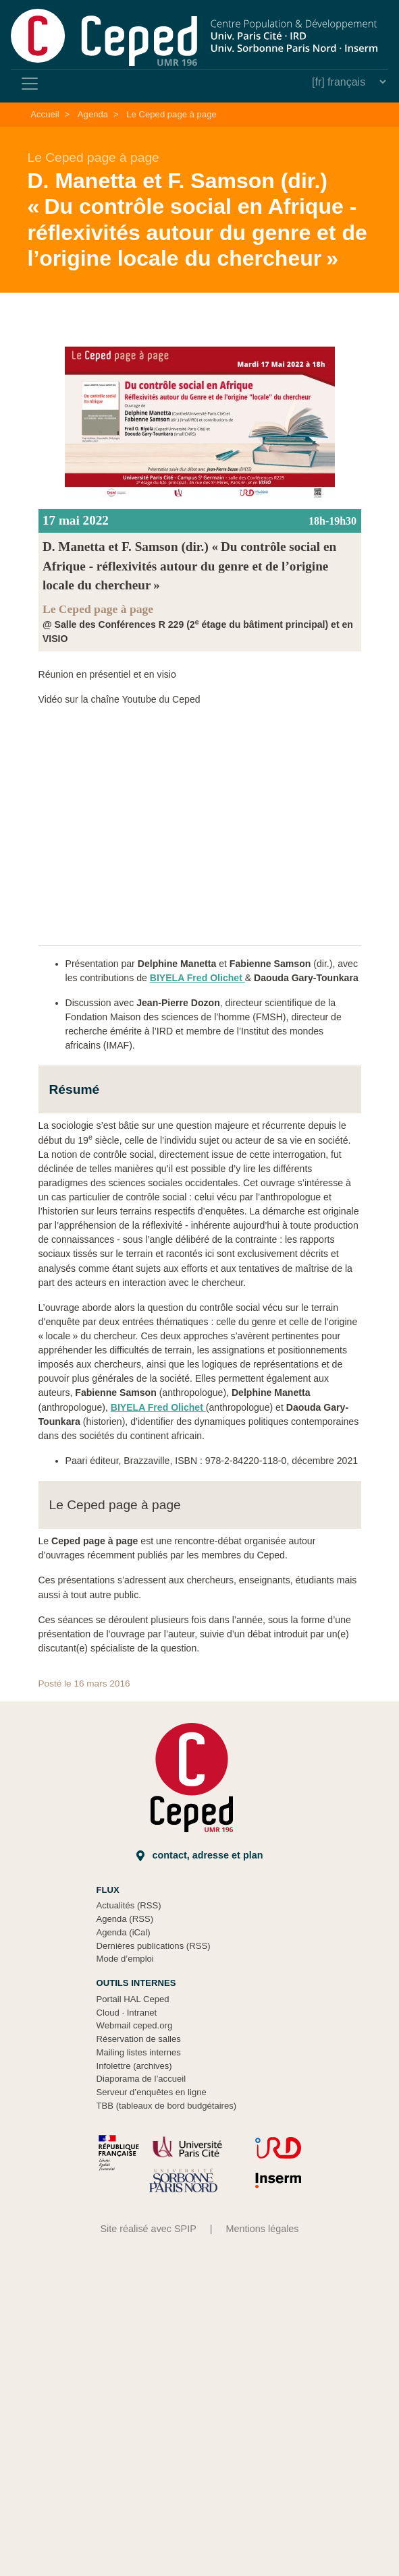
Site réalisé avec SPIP (148, 2228)
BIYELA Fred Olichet (197, 977)
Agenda (93, 114)
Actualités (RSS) (129, 1905)
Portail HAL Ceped (133, 1999)
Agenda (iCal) (124, 1932)
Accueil (44, 114)
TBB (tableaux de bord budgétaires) (167, 2106)
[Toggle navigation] (30, 83)
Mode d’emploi (125, 1959)
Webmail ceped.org (135, 2025)
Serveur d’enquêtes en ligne (152, 2092)
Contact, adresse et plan (199, 1855)
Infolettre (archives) (134, 2066)
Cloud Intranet (127, 2013)
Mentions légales (262, 2228)
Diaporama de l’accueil (141, 2079)
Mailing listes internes (139, 2052)
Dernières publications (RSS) (154, 1946)
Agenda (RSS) (125, 1919)
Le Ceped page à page (171, 114)
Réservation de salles (139, 2039)
